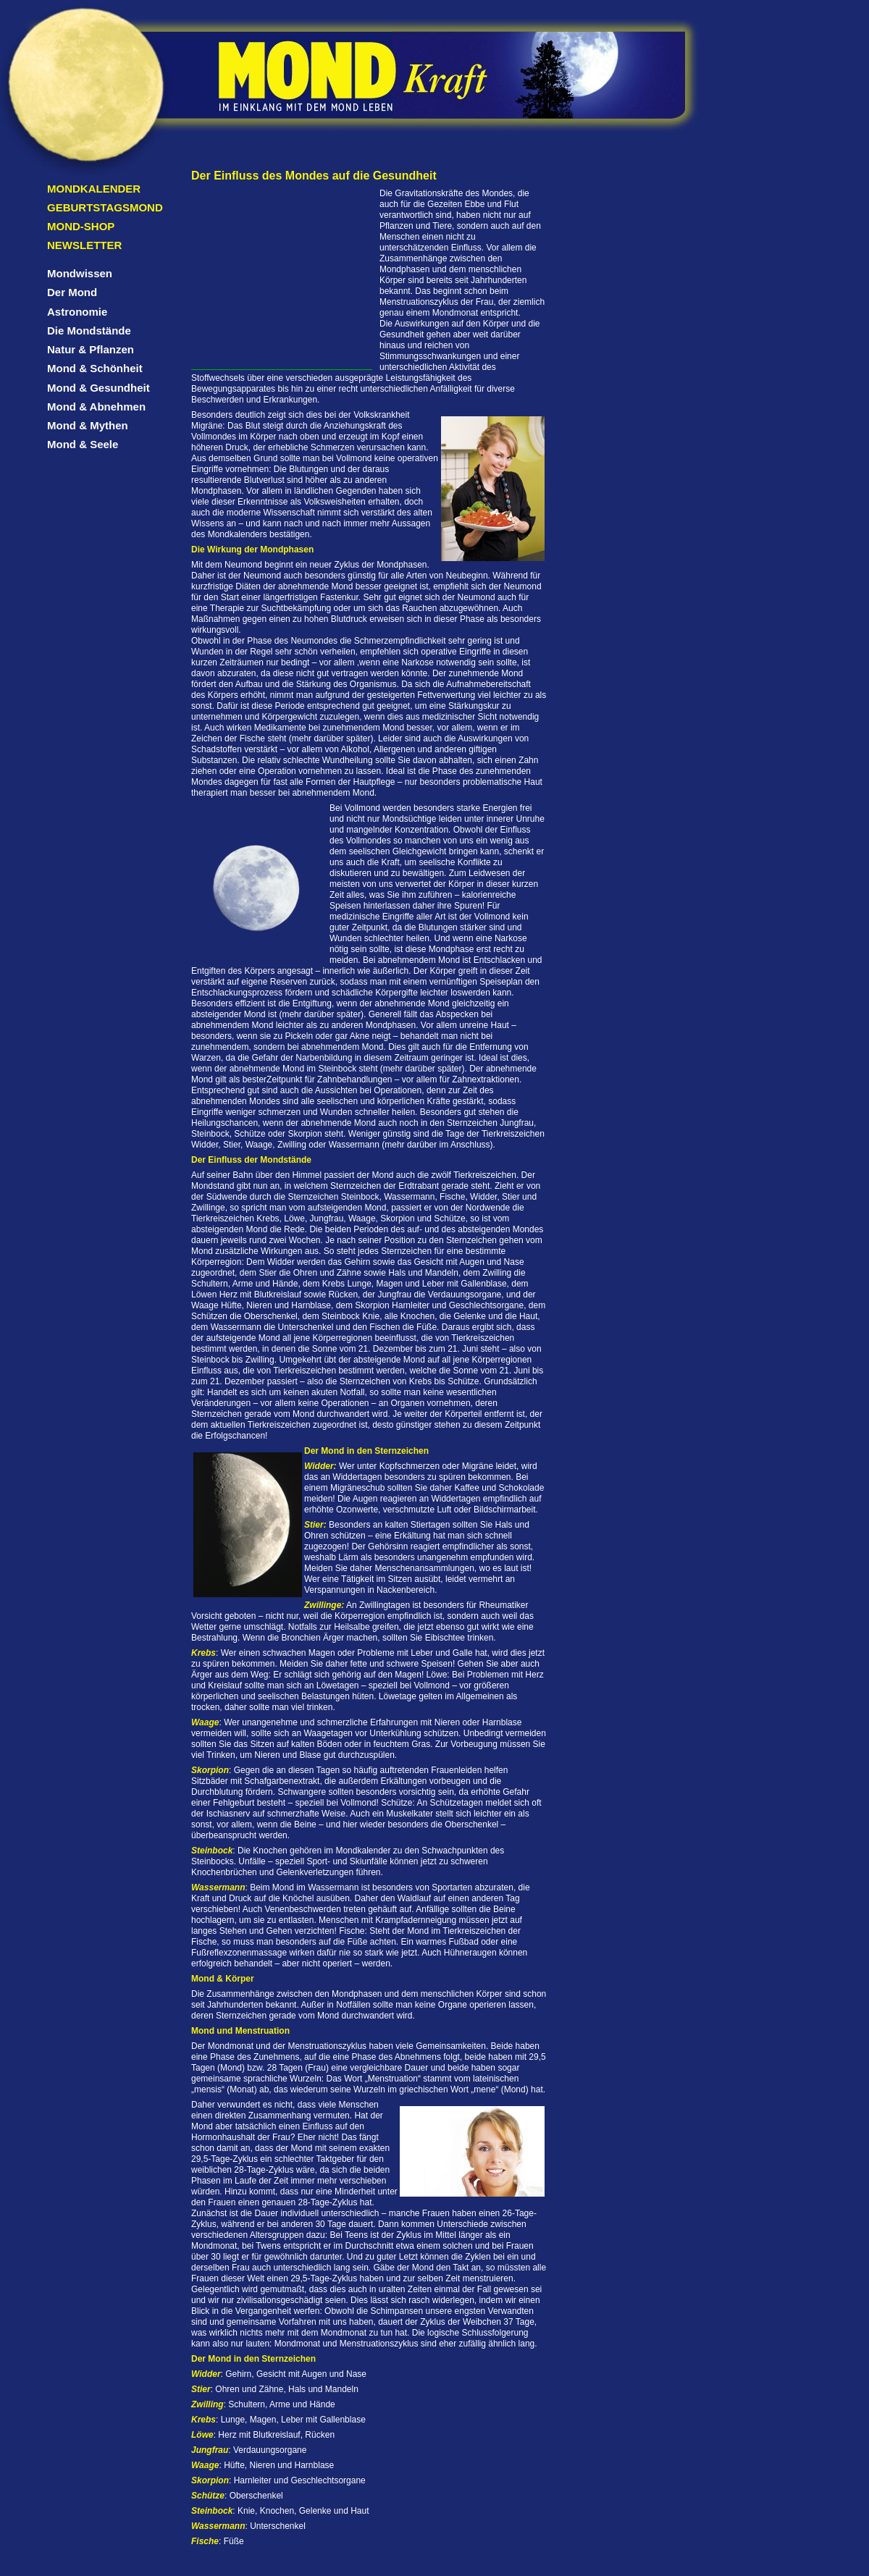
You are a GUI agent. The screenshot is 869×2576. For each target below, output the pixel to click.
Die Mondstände (89, 330)
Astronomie (77, 312)
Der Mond (72, 292)
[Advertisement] (281, 278)
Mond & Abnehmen (96, 406)
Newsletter (84, 245)
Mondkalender (93, 188)
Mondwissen (79, 273)
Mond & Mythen (87, 425)
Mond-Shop (80, 226)
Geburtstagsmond (105, 207)
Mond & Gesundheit (98, 388)
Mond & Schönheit (95, 368)
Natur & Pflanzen (90, 349)
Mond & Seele (82, 444)
